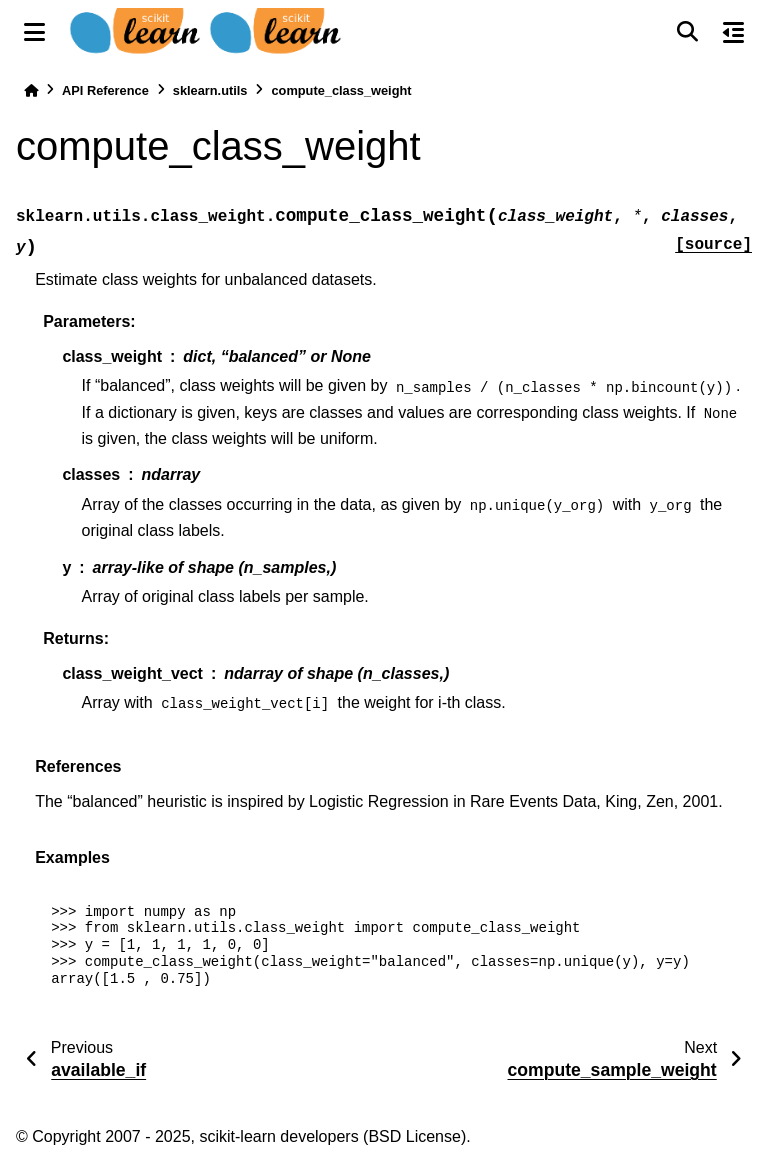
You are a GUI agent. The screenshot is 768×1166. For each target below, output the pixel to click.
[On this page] (733, 32)
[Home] (31, 90)
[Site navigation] (34, 32)
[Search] (687, 32)
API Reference (105, 90)
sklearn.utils (210, 90)
